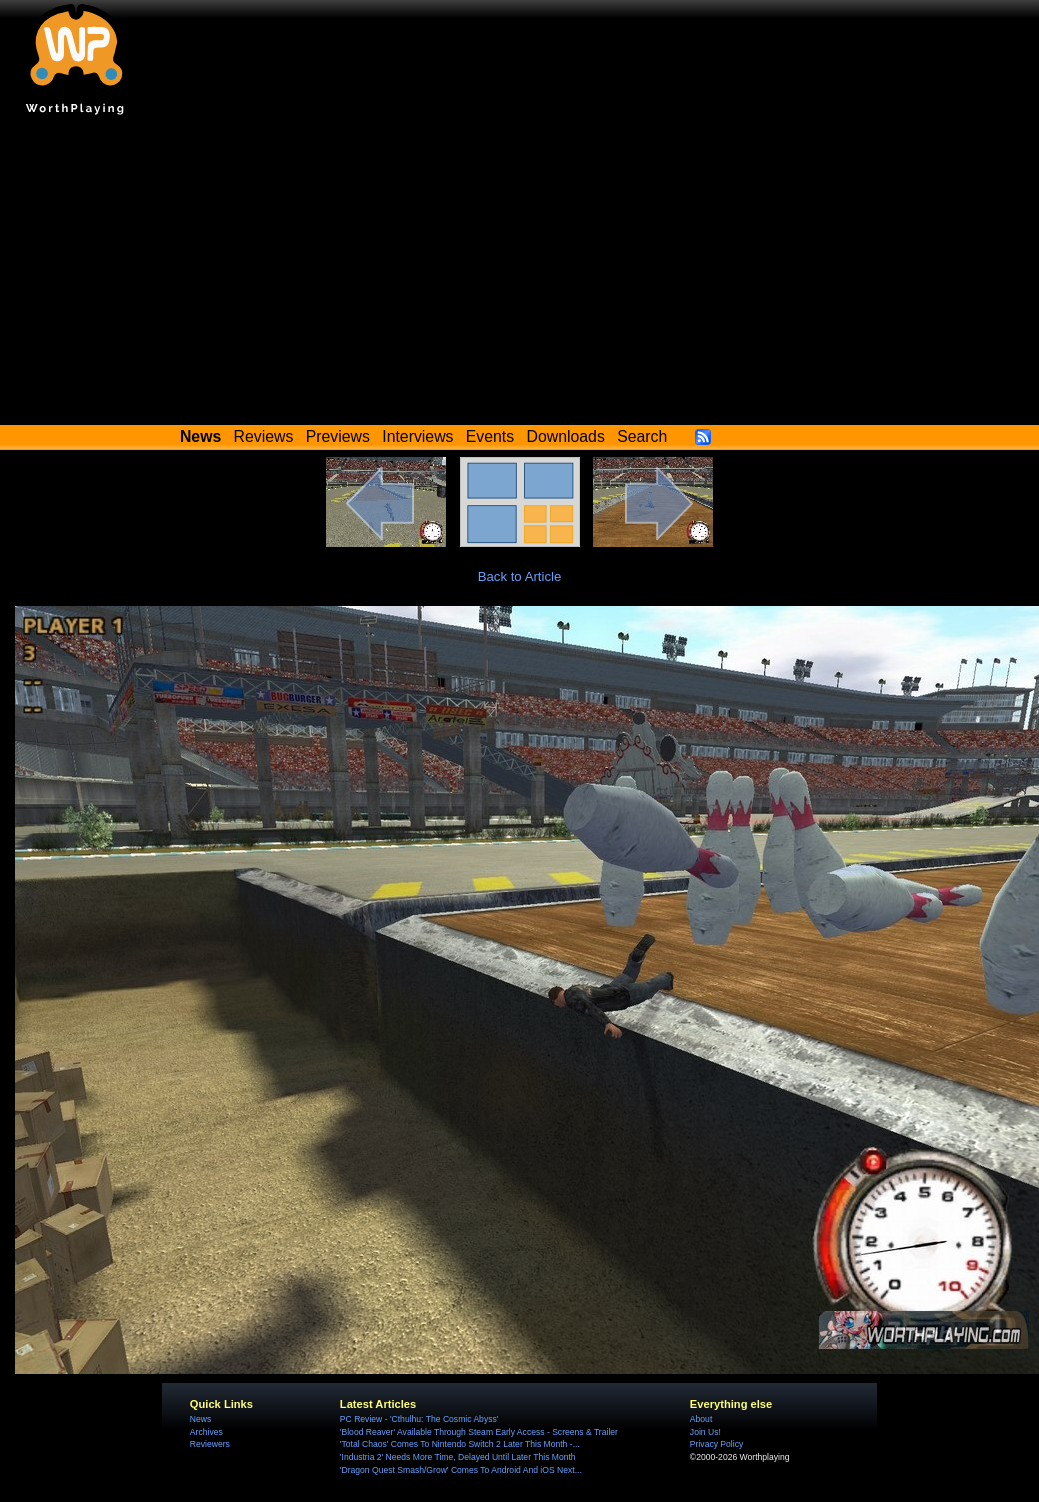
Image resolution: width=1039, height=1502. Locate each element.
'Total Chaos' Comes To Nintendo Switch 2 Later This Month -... (460, 1444)
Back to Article (520, 576)
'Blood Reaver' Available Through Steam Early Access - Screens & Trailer (479, 1432)
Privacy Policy (716, 1444)
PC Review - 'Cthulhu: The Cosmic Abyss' (419, 1419)
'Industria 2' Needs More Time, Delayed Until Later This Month (458, 1457)
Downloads (566, 436)
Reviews (264, 436)
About (701, 1419)
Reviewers (210, 1444)
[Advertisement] (520, 275)
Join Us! (705, 1432)
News (200, 1419)
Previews (338, 436)
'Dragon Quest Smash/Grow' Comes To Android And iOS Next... (461, 1470)
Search (642, 436)
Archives (206, 1432)
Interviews (417, 436)
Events (490, 436)
